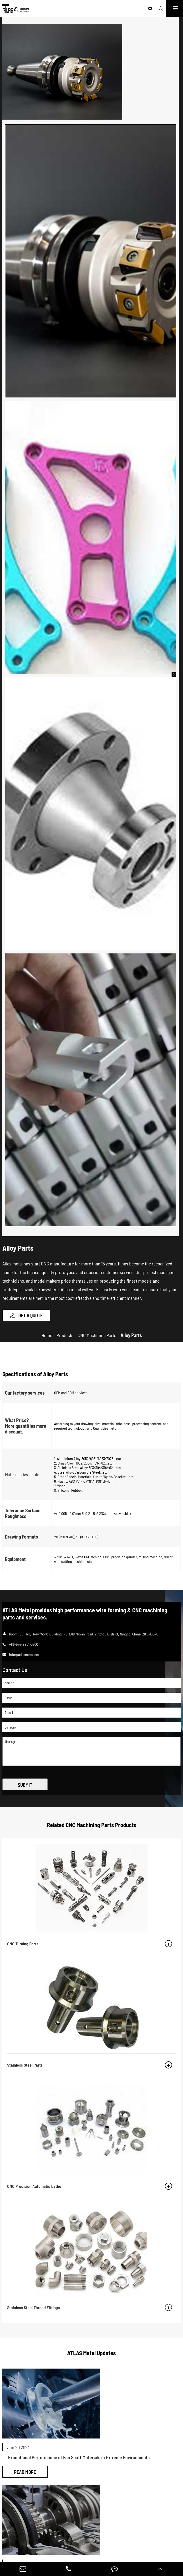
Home (46, 1214)
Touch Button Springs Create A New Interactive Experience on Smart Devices (82, 2452)
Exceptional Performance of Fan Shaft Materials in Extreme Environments (79, 2336)
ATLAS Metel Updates (91, 2231)
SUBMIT (25, 1663)
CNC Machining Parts (97, 1214)
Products (64, 1214)
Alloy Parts (131, 1214)
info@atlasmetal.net (24, 1533)
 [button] (174, 613)
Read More (25, 2350)
